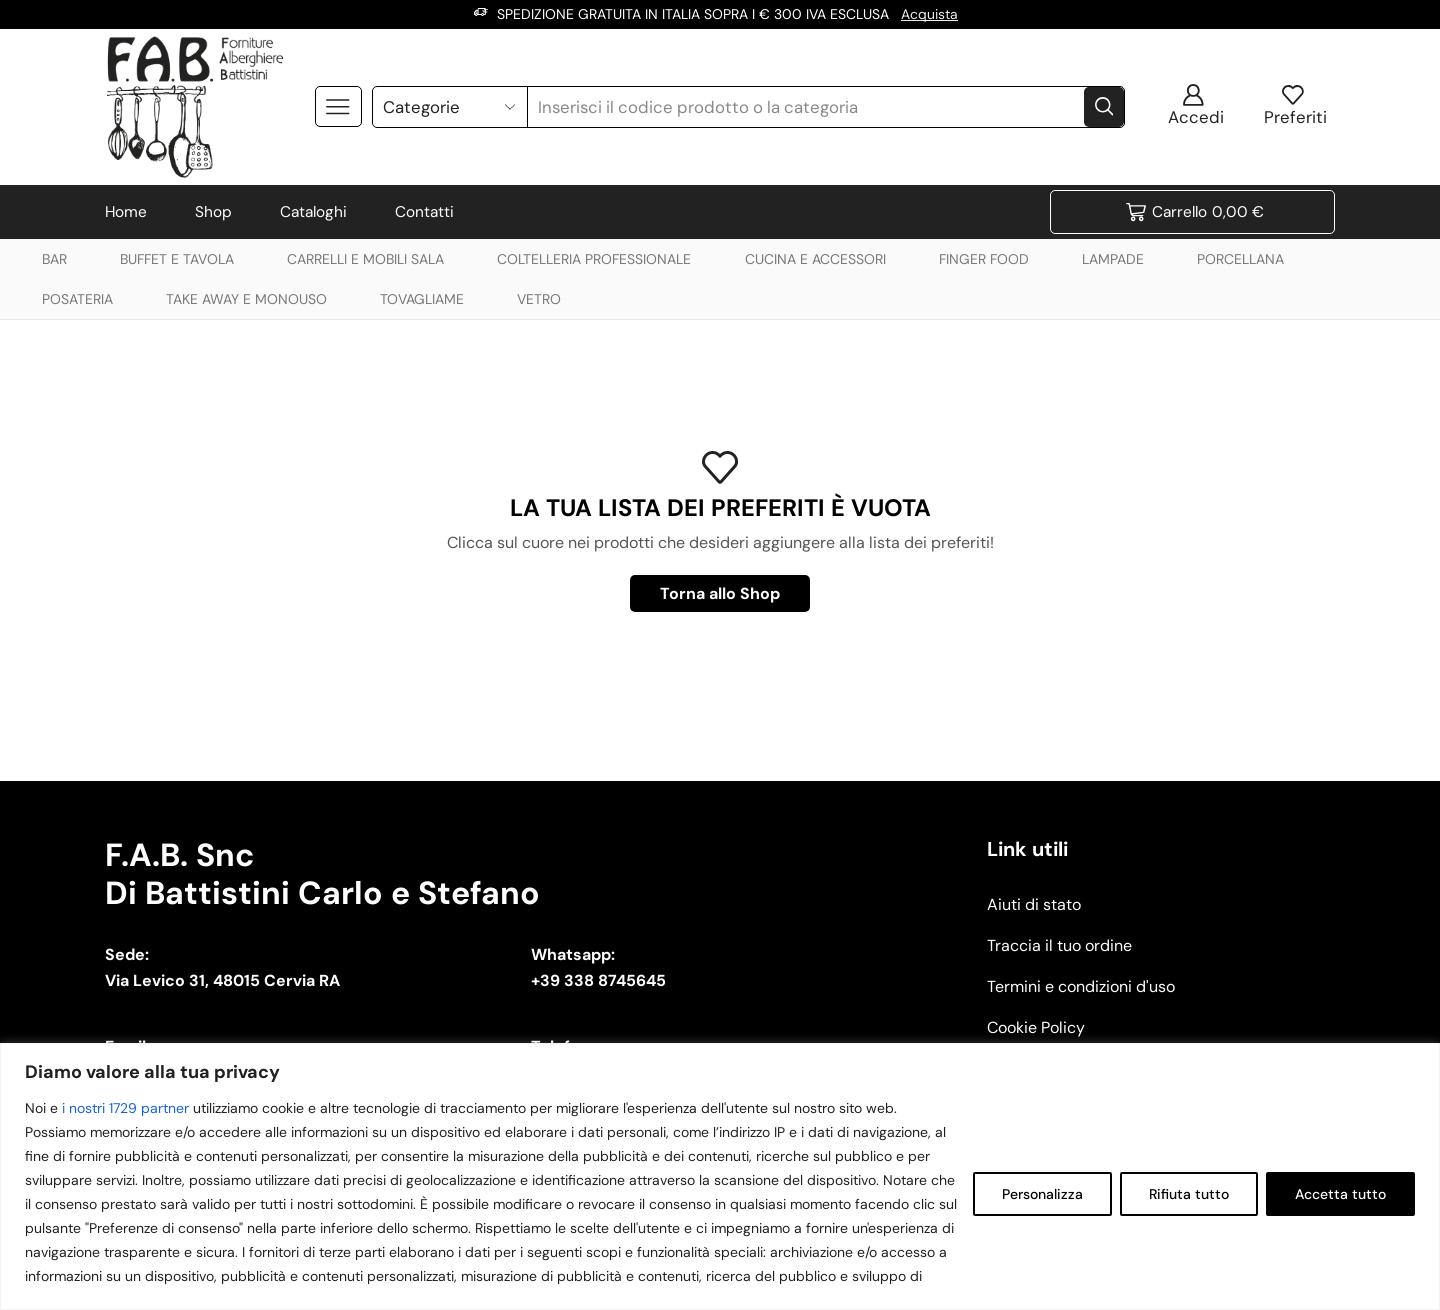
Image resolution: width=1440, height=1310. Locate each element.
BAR (54, 258)
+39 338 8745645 (598, 980)
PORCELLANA (1240, 258)
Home (126, 211)
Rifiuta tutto (1189, 1194)
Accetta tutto (1340, 1194)
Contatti (424, 211)
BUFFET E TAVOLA (177, 258)
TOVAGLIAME (422, 298)
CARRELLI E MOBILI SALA (365, 258)
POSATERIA (77, 298)
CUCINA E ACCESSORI (815, 258)
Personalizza (1042, 1194)
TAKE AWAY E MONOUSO (246, 298)
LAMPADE (1113, 258)
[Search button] (1104, 106)
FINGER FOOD (984, 258)
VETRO (539, 298)
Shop (213, 211)
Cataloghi (313, 211)
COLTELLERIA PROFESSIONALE (594, 258)
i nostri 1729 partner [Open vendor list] (125, 1108)
